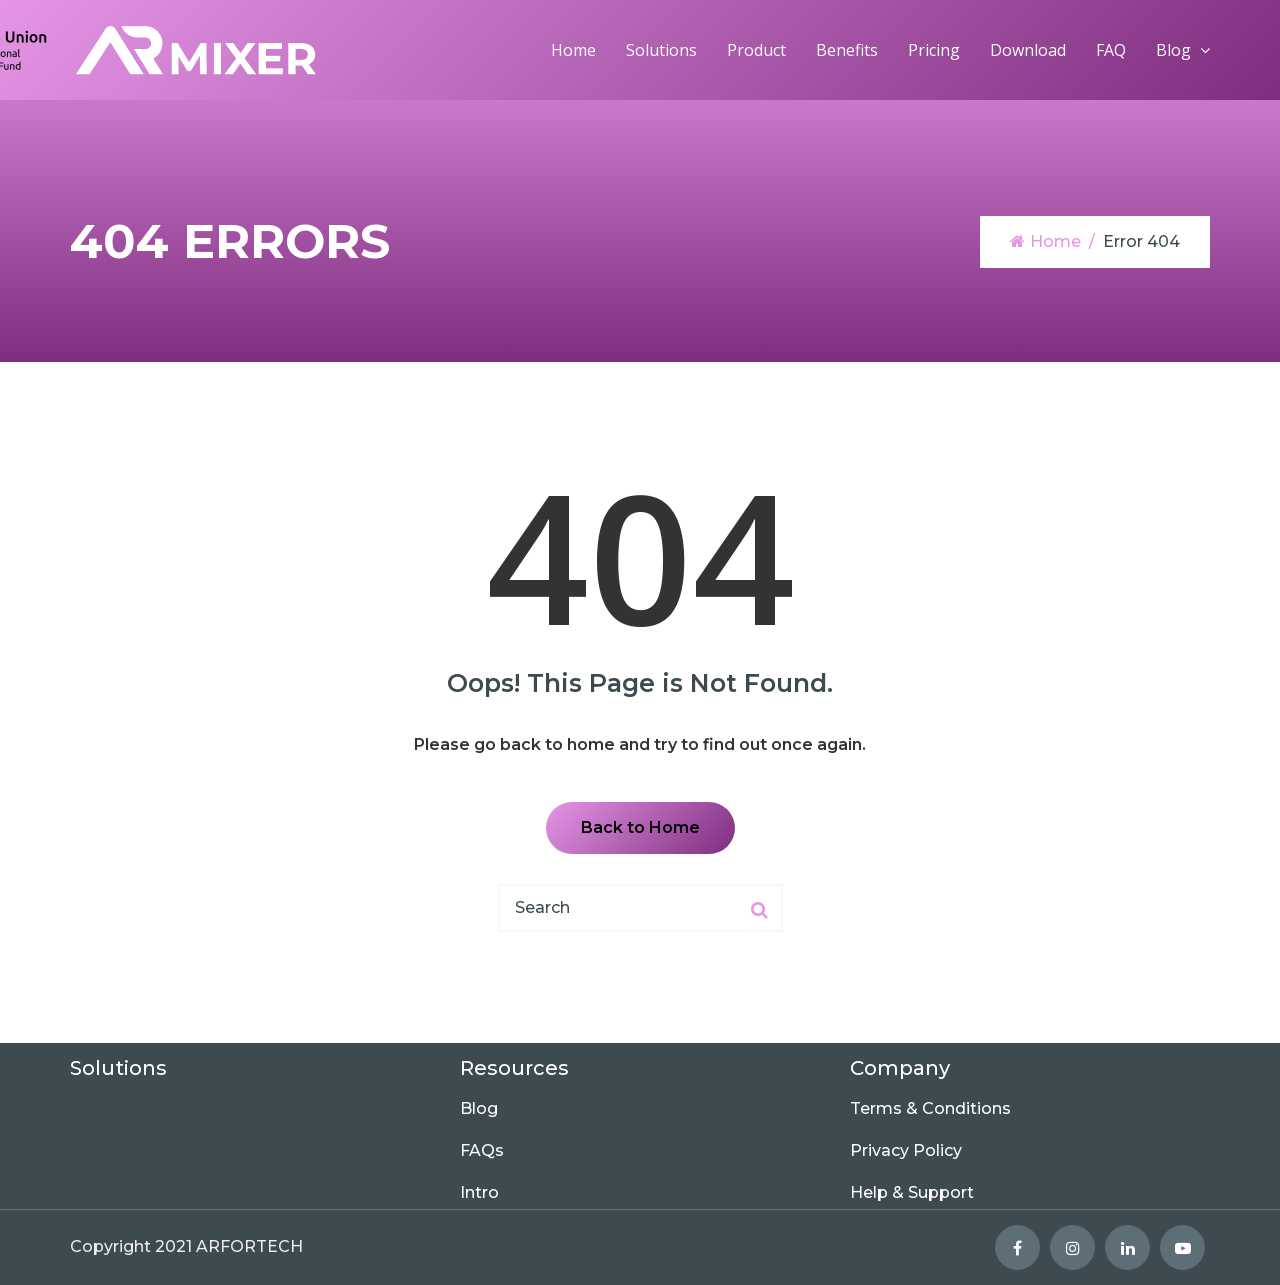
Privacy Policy (906, 1150)
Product (756, 50)
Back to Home (640, 827)
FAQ (1111, 50)
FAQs (482, 1150)
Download (1028, 50)
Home (573, 50)
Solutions (661, 50)
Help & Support (912, 1192)
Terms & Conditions (930, 1108)
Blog (1173, 50)
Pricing (934, 50)
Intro (479, 1192)
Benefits (847, 50)
